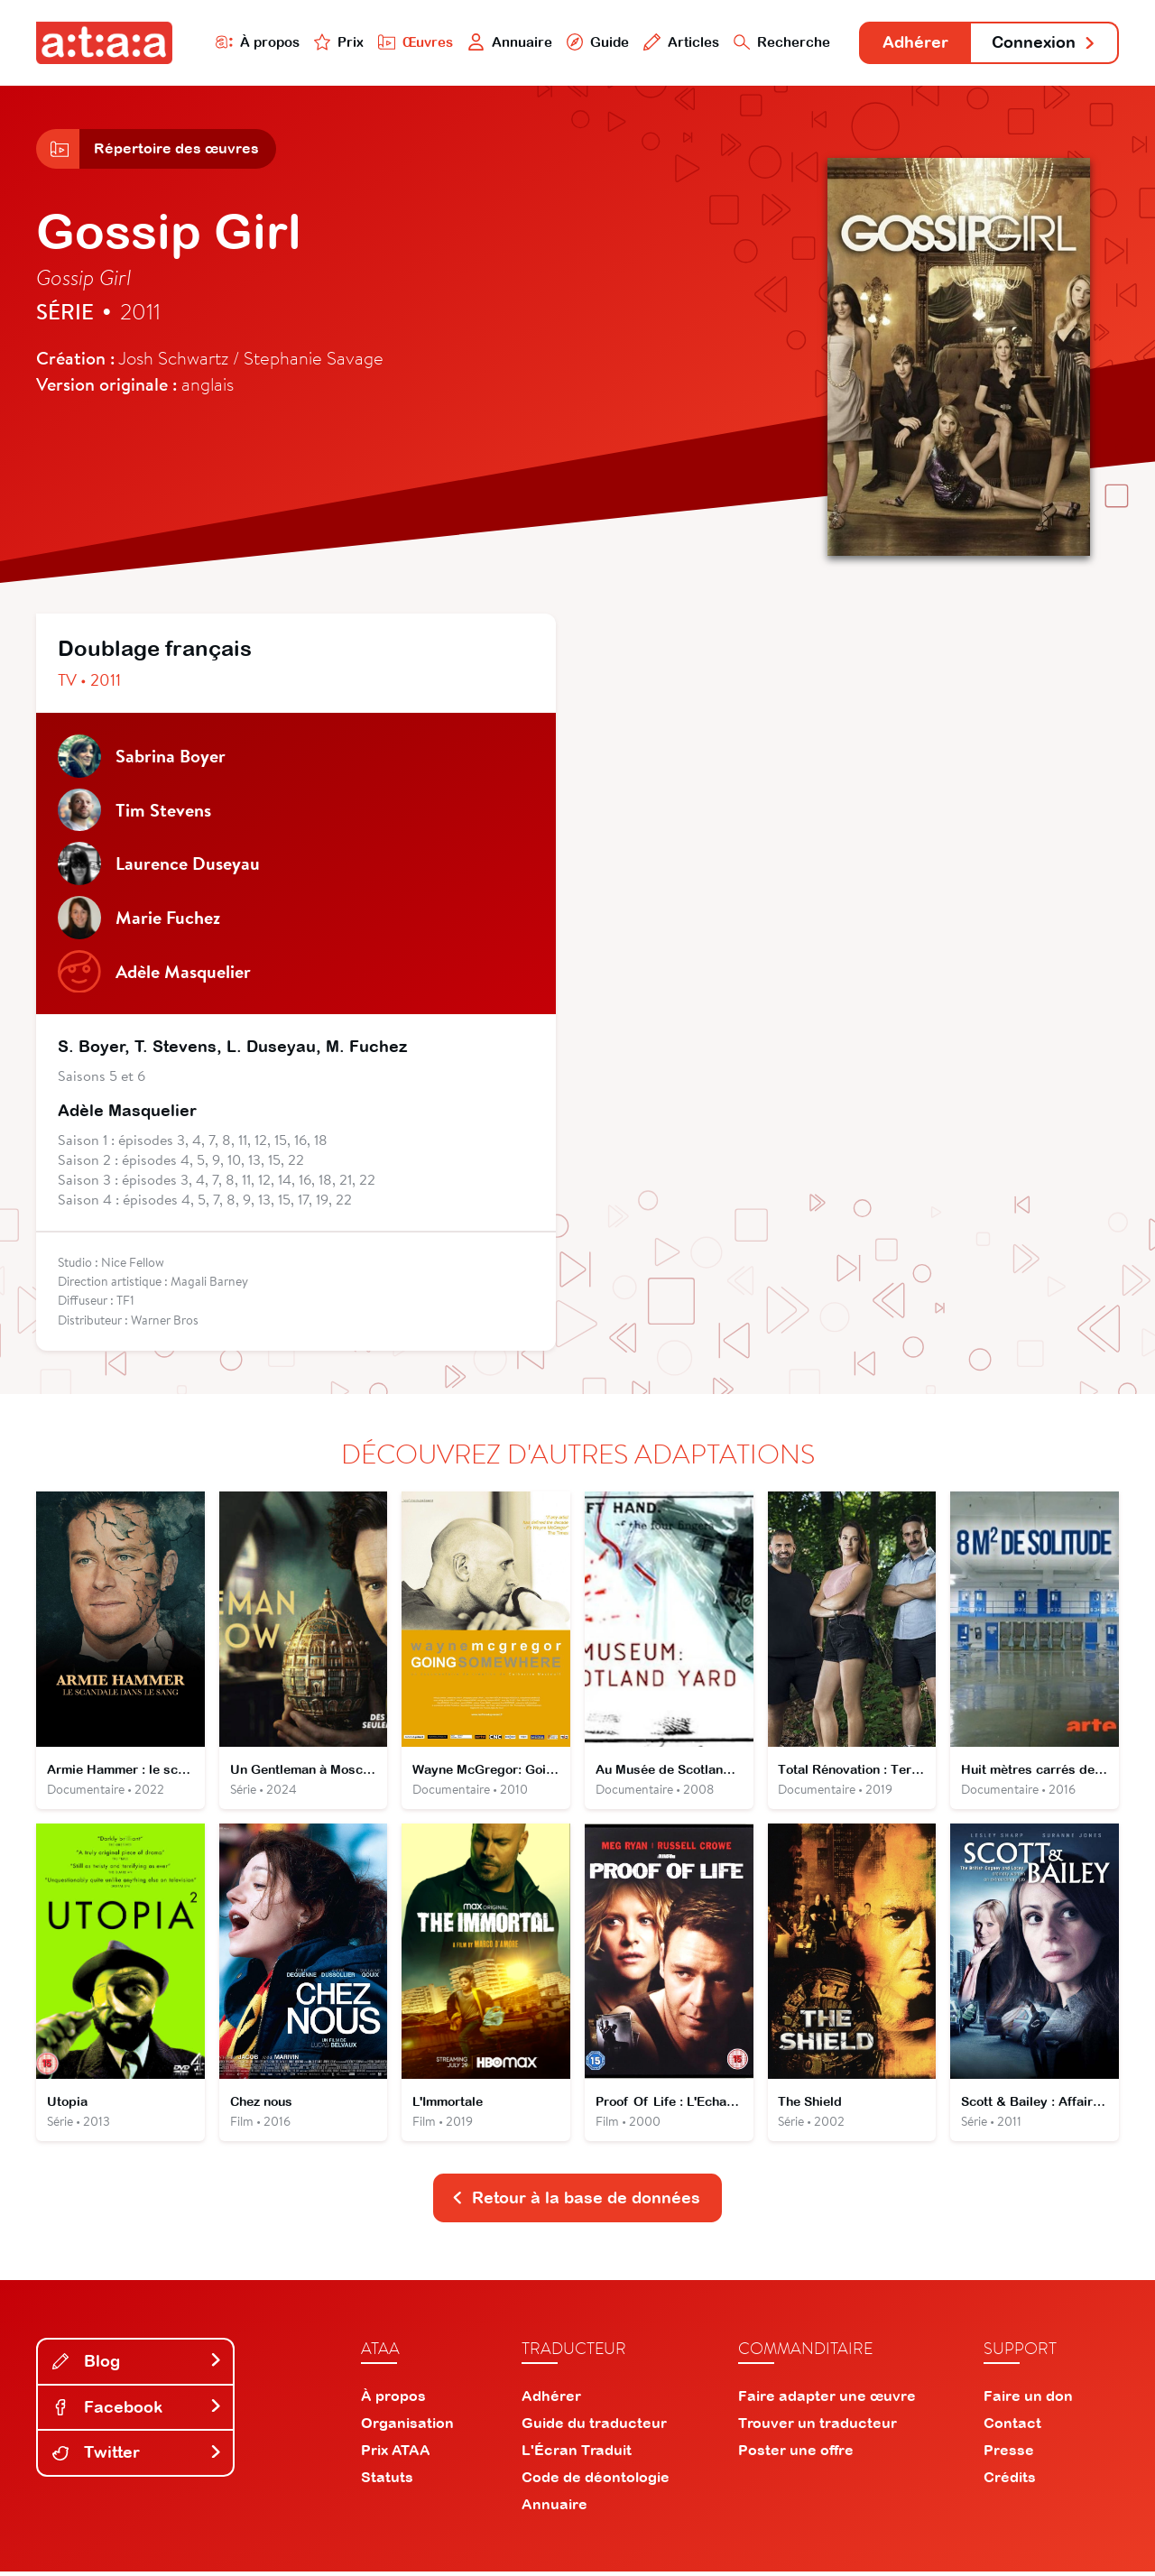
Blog (137, 2365)
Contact (1012, 2427)
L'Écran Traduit (577, 2454)
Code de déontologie (596, 2481)
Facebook (137, 2411)
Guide (594, 42)
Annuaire (507, 42)
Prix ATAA (395, 2454)
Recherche (779, 42)
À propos (254, 42)
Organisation (407, 2427)
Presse (1009, 2454)
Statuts (387, 2481)
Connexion (1044, 42)
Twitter (137, 2456)
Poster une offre (796, 2454)
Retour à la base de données (575, 2202)
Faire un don (1028, 2400)
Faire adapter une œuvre (827, 2400)
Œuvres (412, 42)
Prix (335, 42)
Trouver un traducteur (817, 2427)
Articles (678, 42)
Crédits (1010, 2481)
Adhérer (914, 42)
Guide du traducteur (594, 2427)
